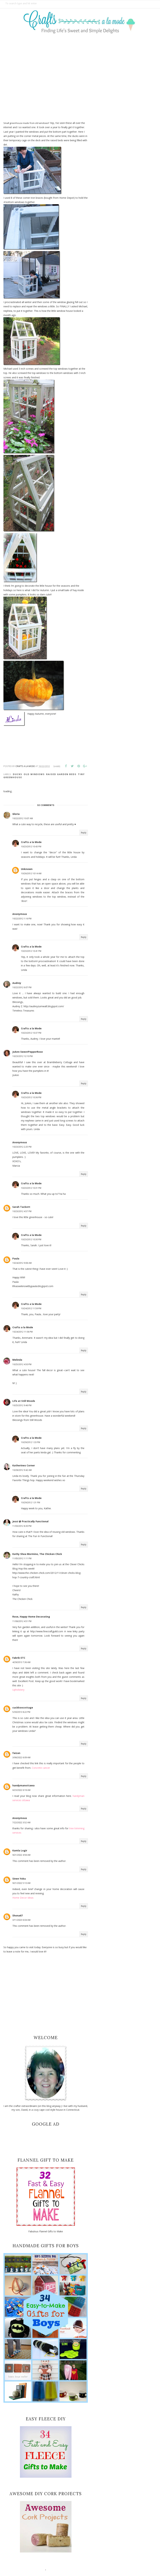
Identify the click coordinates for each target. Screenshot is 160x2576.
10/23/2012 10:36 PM (31, 1097)
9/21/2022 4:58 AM (21, 1854)
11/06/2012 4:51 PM (21, 1621)
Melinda (17, 1359)
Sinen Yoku (19, 1878)
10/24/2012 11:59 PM (31, 1308)
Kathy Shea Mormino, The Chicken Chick (37, 1554)
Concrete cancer (41, 1767)
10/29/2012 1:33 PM (30, 1442)
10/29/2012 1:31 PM (30, 1502)
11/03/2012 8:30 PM (21, 1526)
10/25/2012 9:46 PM (21, 1405)
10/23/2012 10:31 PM (31, 1188)
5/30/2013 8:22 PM (21, 1712)
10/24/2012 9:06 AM (22, 1262)
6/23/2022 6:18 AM (21, 1790)
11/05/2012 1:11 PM (21, 1558)
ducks (17, 774)
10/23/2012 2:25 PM (21, 1146)
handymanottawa (23, 1785)
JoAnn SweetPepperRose (27, 1051)
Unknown (26, 869)
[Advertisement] (80, 75)
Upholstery (18, 1689)
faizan (16, 1753)
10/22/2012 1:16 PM (21, 918)
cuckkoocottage (22, 1707)
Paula (15, 1258)
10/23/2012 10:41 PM (31, 951)
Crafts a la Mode (31, 842)
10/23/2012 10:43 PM (31, 846)
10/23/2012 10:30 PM (31, 1239)
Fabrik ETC (18, 1657)
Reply (83, 832)
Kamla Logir (19, 1850)
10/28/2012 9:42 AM (22, 1470)
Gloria (16, 814)
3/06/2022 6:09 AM (21, 1757)
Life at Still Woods (23, 1401)
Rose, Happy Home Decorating (31, 1616)
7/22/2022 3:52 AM (21, 1822)
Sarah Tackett (21, 1206)
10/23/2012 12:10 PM (22, 1056)
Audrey (16, 983)
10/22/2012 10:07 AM (22, 818)
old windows (34, 774)
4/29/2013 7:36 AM (21, 1662)
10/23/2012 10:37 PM (31, 1032)
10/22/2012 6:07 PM (21, 987)
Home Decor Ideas (23, 1897)
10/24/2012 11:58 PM (22, 1331)
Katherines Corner (23, 1465)
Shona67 (17, 1915)
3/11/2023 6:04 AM (21, 1919)
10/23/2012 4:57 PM (21, 1211)
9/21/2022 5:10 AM (21, 1883)
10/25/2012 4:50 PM (21, 1364)
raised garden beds (61, 774)
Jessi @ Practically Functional (30, 1521)
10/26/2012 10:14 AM (31, 873)
